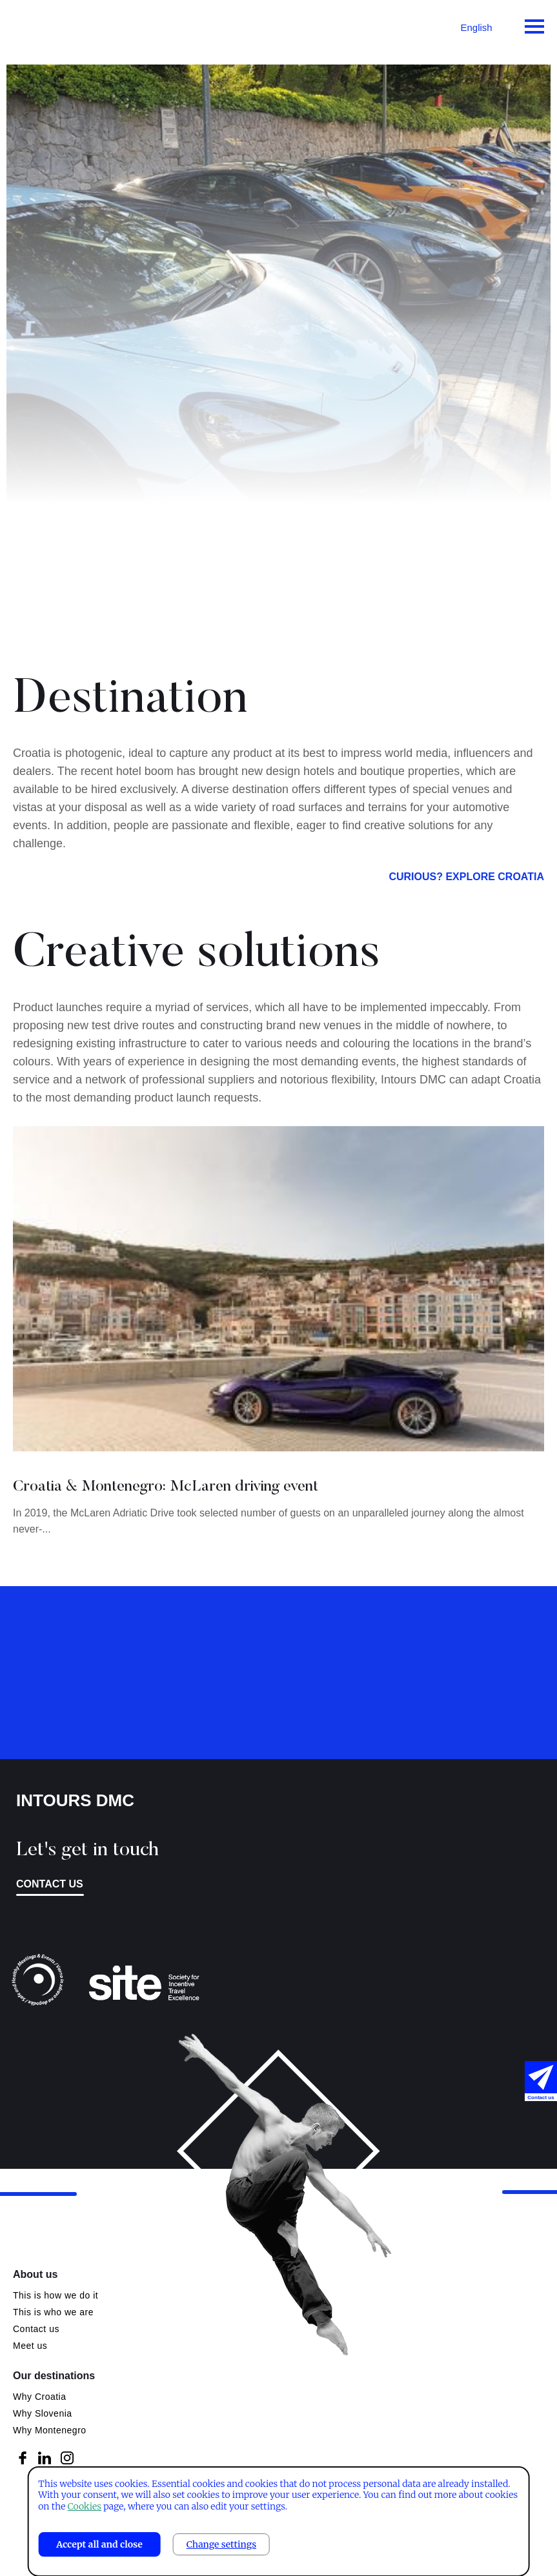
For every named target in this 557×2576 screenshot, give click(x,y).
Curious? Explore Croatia (466, 892)
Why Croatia (39, 2396)
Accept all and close (99, 2544)
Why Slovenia (42, 2413)
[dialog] (278, 2521)
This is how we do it (55, 2295)
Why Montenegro (49, 2430)
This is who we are (53, 2312)
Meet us (30, 2345)
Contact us (49, 1883)
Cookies (84, 2506)
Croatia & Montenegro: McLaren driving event (165, 1502)
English (476, 27)
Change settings (221, 2544)
